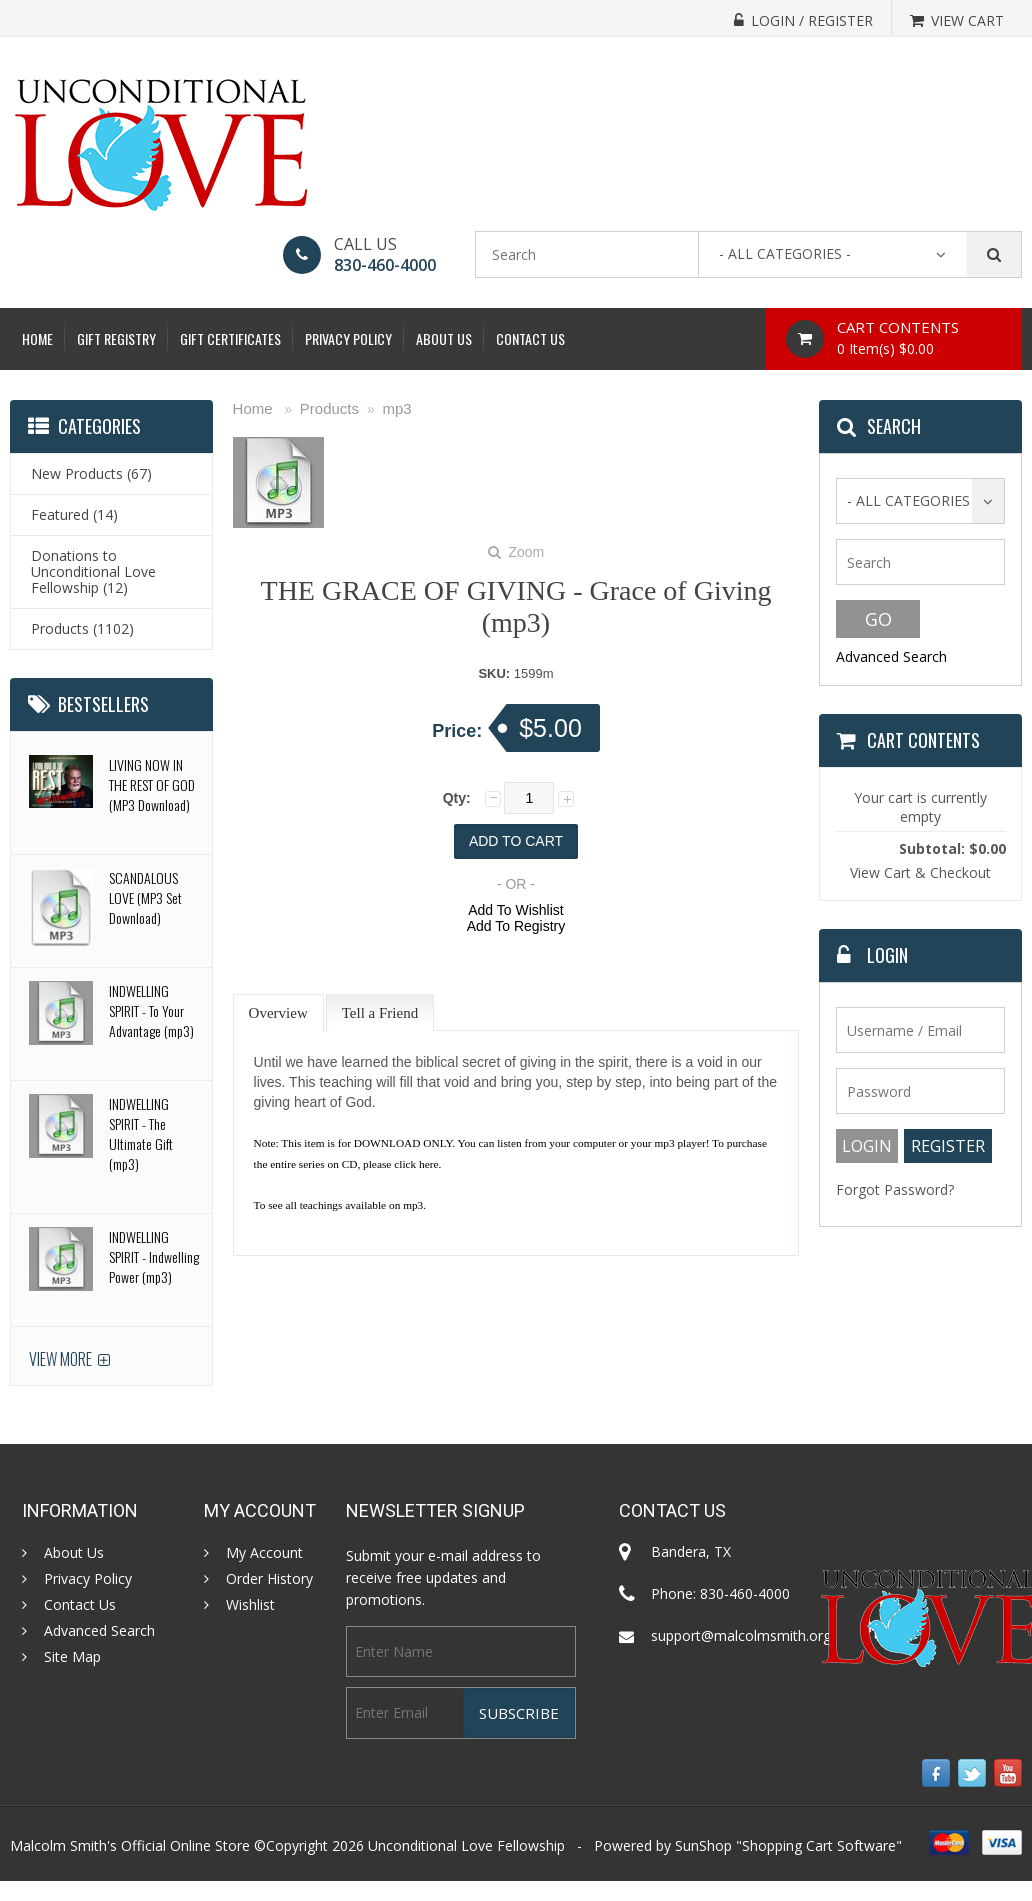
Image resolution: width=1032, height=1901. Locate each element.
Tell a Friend (380, 1013)
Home (37, 338)
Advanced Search (891, 656)
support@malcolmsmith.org (741, 1635)
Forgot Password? (895, 1189)
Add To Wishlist (515, 910)
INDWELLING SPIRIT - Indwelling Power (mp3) (154, 1256)
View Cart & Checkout (920, 872)
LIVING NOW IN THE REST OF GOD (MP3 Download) (152, 784)
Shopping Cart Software (819, 1845)
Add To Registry (516, 926)
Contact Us (530, 338)
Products (329, 408)
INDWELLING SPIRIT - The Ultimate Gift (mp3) (141, 1133)
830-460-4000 (385, 265)
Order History (269, 1579)
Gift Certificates (230, 338)
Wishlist (250, 1605)
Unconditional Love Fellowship (466, 1845)
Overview (278, 1013)
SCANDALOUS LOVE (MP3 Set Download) (145, 897)
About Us (444, 338)
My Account (264, 1553)
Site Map (72, 1657)
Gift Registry (116, 338)
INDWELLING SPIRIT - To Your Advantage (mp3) (151, 1010)
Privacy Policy (348, 338)
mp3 (396, 408)
